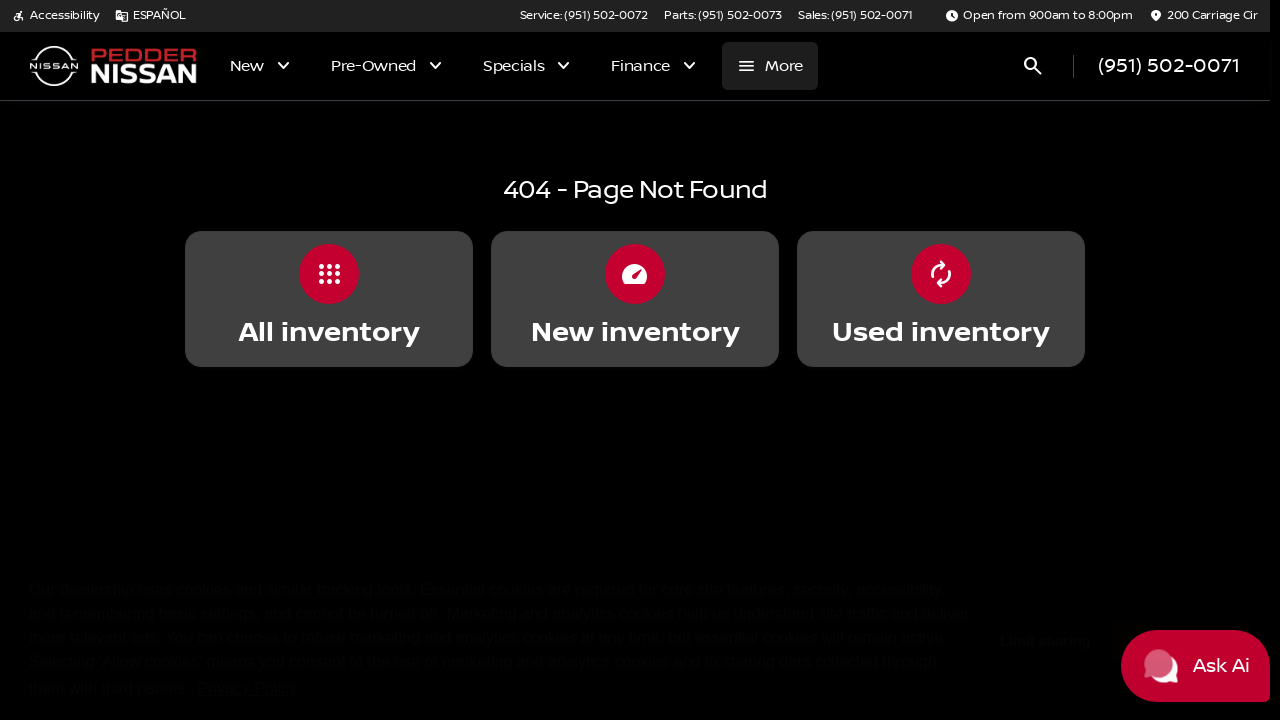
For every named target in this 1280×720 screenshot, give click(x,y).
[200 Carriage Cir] (1203, 16)
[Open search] (1033, 66)
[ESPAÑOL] (150, 16)
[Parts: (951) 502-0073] (723, 16)
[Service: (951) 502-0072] (584, 16)
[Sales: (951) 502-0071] (855, 16)
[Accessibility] (55, 16)
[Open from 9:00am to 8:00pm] (1039, 16)
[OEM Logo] (54, 66)
